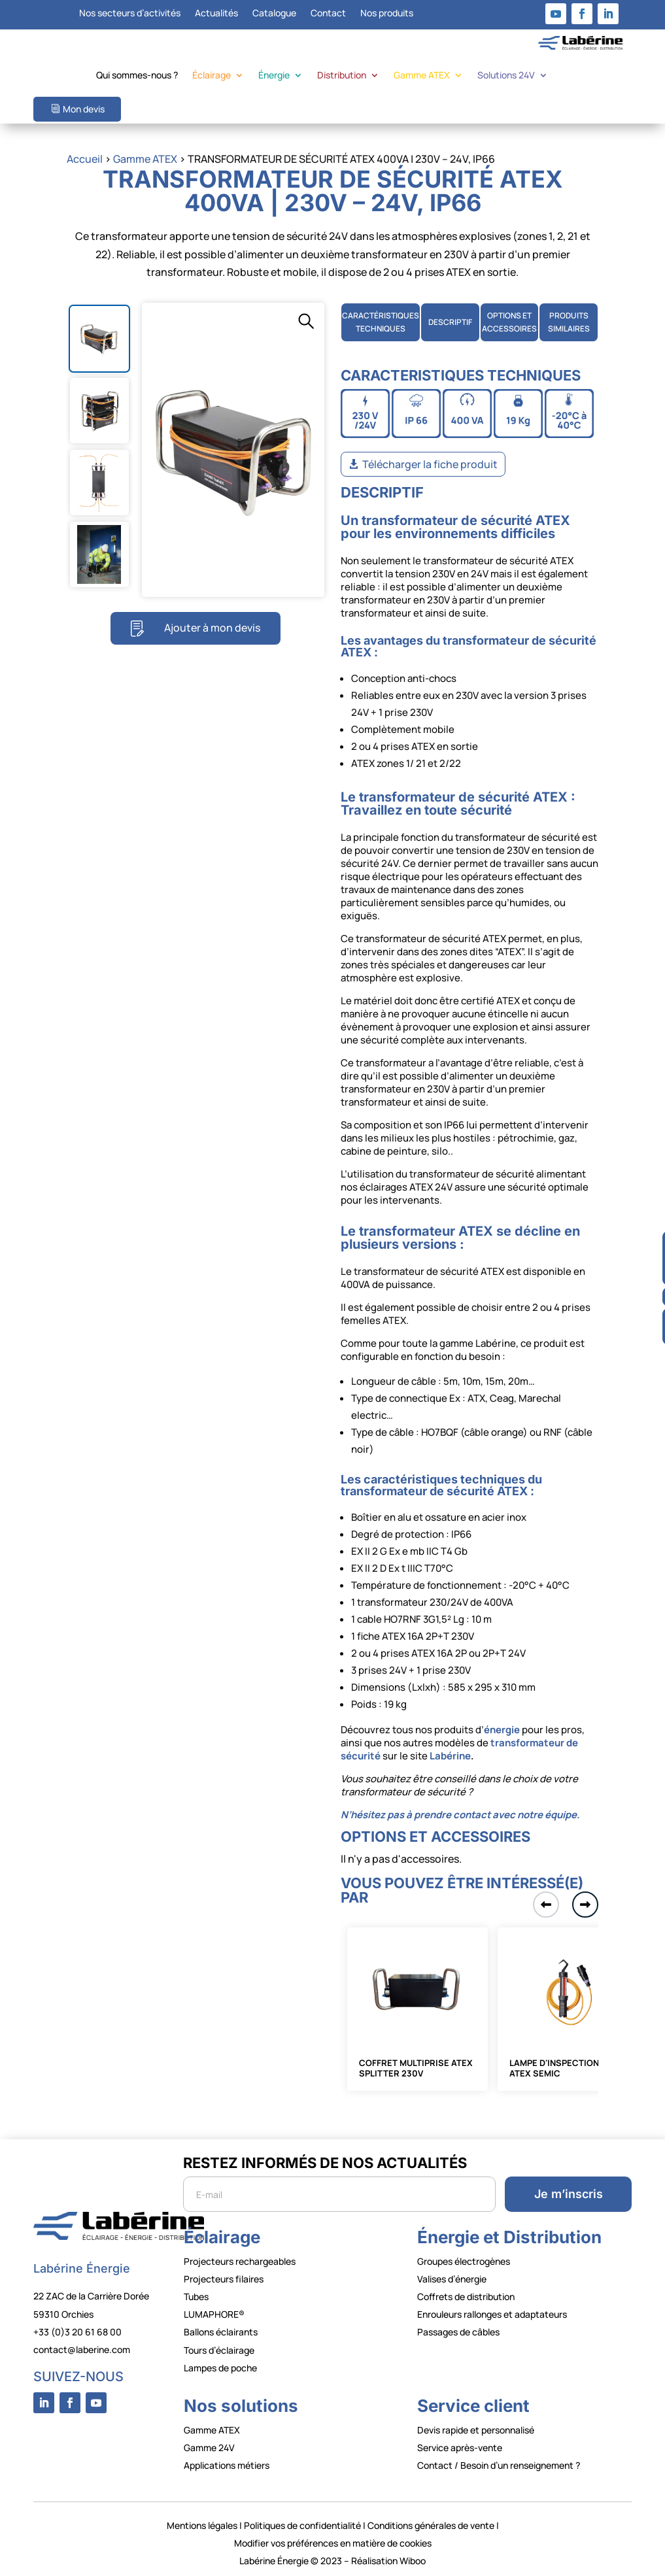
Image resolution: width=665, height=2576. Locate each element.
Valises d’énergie (451, 2279)
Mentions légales (202, 2525)
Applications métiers (226, 2465)
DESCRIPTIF (450, 322)
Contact (328, 13)
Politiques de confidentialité (302, 2525)
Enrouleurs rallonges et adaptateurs (492, 2314)
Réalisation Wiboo (388, 2560)
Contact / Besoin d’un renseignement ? (498, 2465)
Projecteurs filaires (224, 2279)
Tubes (196, 2296)
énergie (502, 1730)
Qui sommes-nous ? (137, 76)
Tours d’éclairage (219, 2350)
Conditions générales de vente (430, 2525)
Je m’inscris (568, 2194)
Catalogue (274, 13)
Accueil (85, 159)
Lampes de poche (220, 2368)
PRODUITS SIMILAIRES (569, 322)
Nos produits (386, 13)
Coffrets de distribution (466, 2296)
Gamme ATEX (422, 76)
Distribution (341, 76)
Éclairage (211, 76)
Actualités (216, 13)
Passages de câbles (458, 2332)
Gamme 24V (209, 2447)
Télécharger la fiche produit (430, 464)
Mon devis (84, 109)
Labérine (449, 1756)
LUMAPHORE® (214, 2314)
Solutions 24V (506, 76)
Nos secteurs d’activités (129, 13)
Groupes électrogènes (463, 2261)
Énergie (274, 76)
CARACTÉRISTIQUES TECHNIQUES (380, 322)
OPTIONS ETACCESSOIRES (509, 322)
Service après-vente (459, 2447)
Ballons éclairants (221, 2332)
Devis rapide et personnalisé (475, 2430)
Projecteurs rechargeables (240, 2261)
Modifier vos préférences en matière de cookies (333, 2543)
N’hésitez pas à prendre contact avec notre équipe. (460, 1815)
